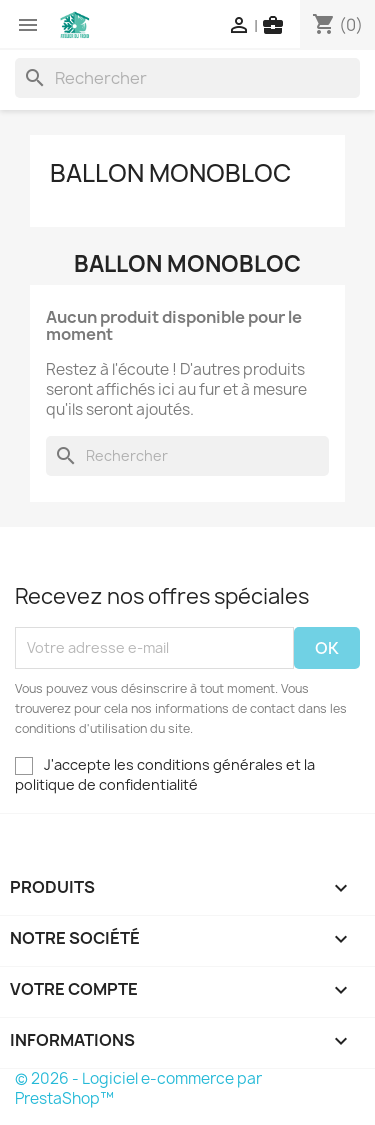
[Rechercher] (187, 78)
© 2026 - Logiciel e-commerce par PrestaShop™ (138, 1088)
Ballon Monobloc (170, 173)
